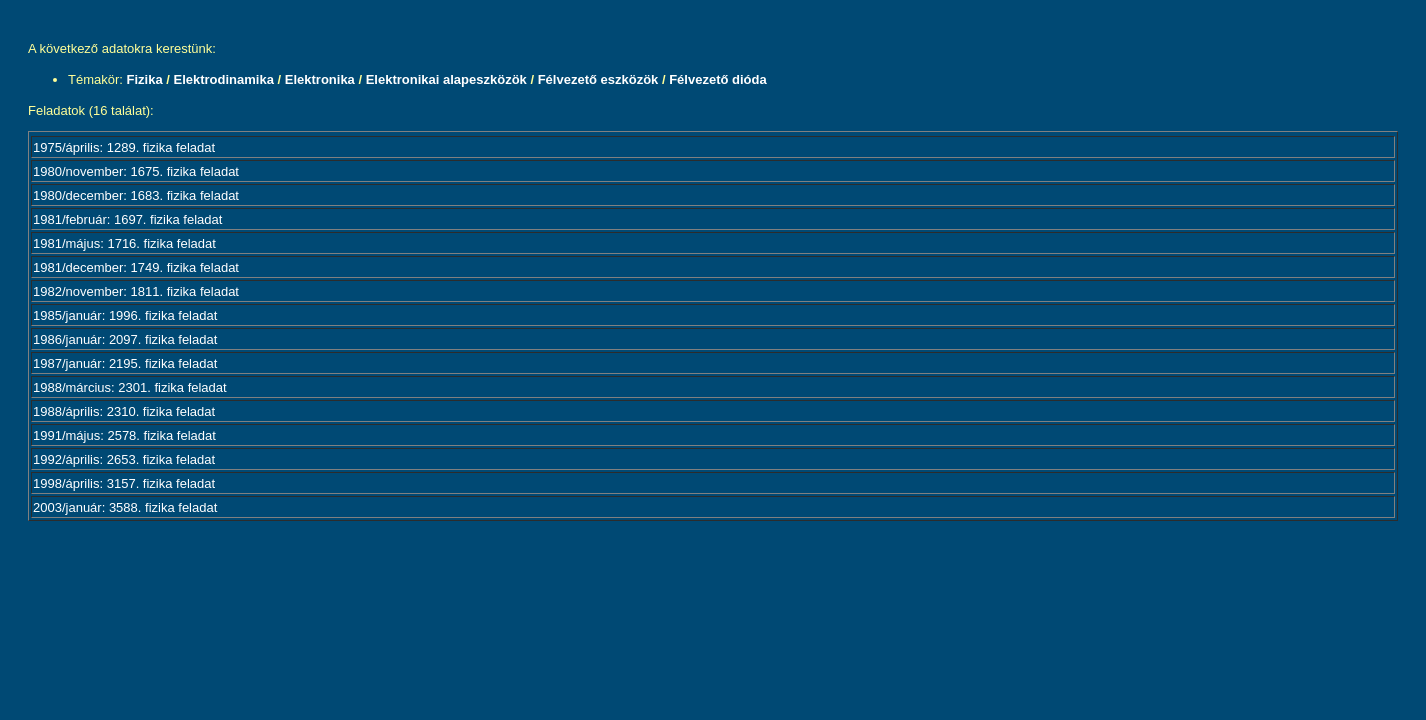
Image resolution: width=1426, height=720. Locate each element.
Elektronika (320, 79)
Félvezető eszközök (598, 79)
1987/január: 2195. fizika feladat (125, 363)
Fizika (145, 79)
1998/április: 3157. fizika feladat (124, 483)
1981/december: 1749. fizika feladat (136, 267)
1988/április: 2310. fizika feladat (124, 411)
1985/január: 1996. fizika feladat (125, 315)
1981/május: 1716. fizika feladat (124, 243)
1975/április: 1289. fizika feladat (124, 147)
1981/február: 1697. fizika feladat (127, 219)
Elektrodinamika (223, 79)
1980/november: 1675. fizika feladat (136, 171)
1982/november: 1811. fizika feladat (136, 291)
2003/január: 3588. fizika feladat (125, 507)
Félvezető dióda (718, 79)
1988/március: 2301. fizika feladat (130, 387)
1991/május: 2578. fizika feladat (124, 435)
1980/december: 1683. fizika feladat (136, 195)
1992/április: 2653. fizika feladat (124, 459)
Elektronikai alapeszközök (446, 79)
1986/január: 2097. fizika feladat (125, 339)
